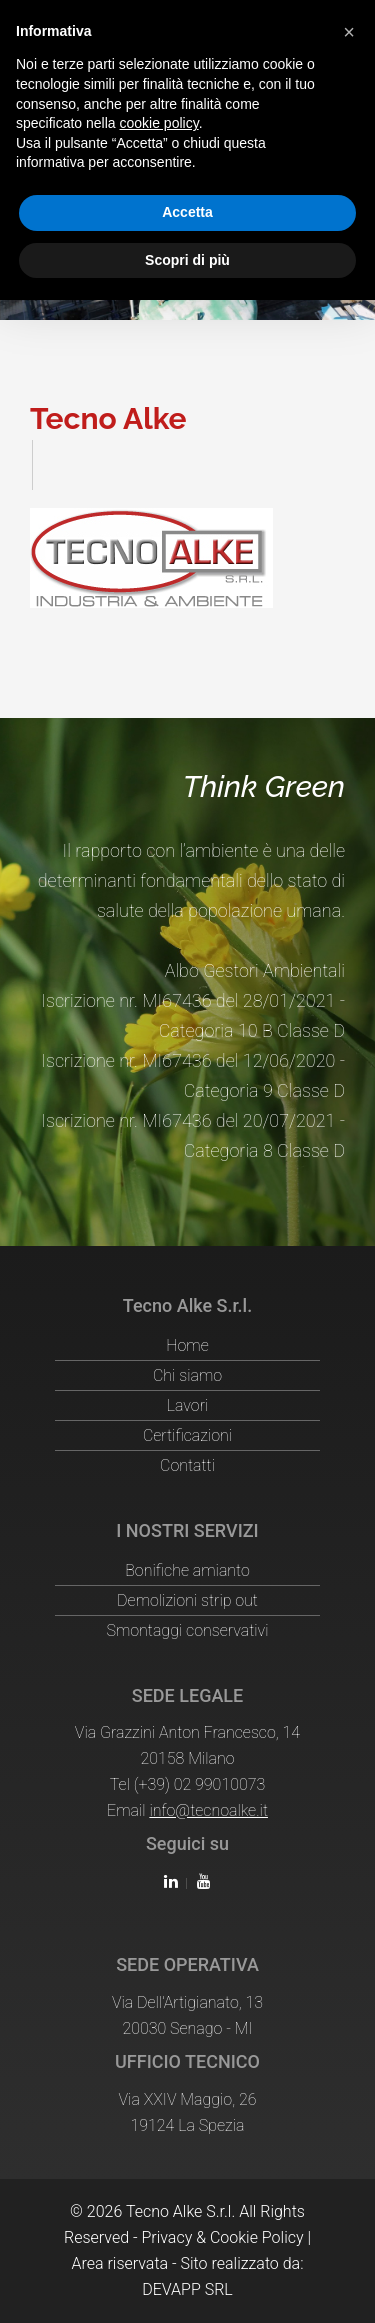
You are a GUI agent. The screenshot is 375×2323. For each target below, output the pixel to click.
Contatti (187, 1465)
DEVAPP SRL (187, 2289)
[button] (349, 32)
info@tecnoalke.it (208, 1810)
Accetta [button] (187, 212)
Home (187, 1345)
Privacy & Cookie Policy (222, 2237)
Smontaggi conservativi (187, 1630)
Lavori (188, 1405)
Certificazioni (187, 1435)
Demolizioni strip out (187, 1600)
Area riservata (119, 2263)
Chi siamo (187, 1375)
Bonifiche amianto (187, 1570)
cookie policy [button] (159, 123)
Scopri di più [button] (187, 260)
